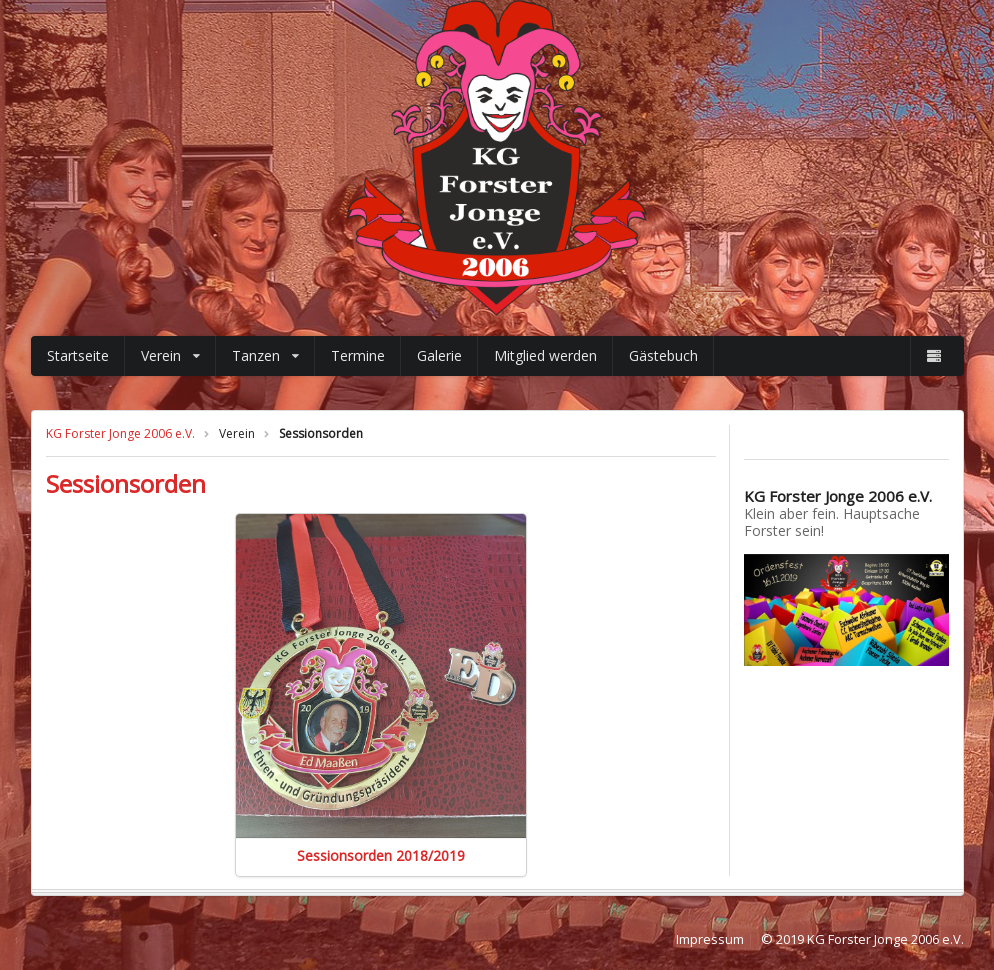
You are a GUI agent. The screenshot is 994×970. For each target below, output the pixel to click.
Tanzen (265, 355)
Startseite (78, 355)
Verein (170, 355)
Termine (358, 355)
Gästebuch (663, 355)
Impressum (710, 940)
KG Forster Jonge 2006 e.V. (120, 433)
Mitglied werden (545, 355)
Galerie (439, 355)
